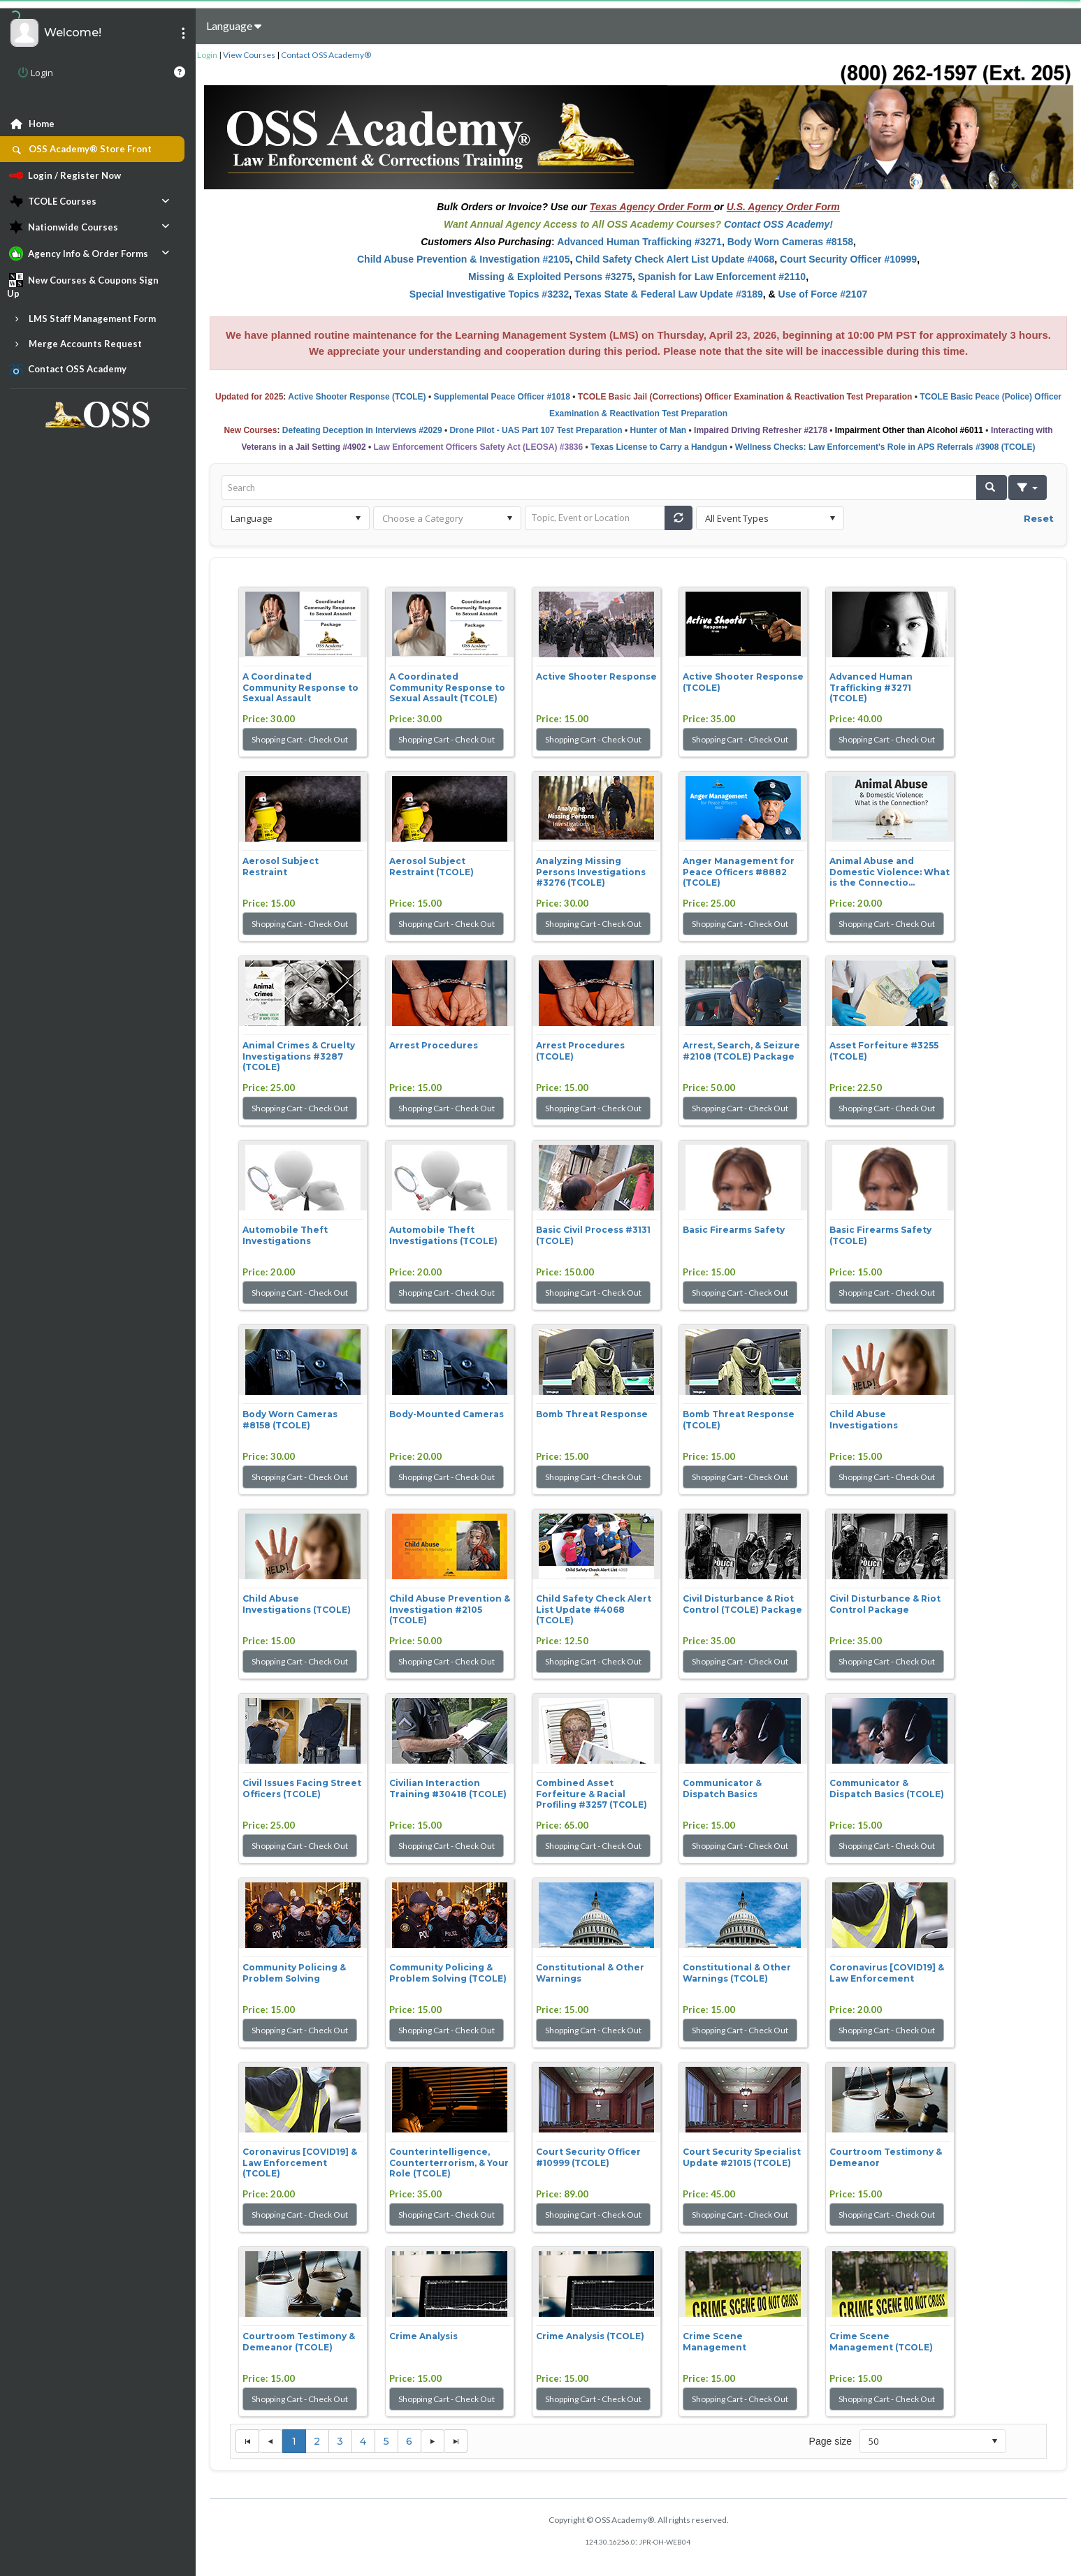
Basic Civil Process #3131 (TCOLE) (593, 1235)
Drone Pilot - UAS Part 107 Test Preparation (535, 430)
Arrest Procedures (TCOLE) (580, 1051)
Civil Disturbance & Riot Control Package (885, 1604)
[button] (991, 487)
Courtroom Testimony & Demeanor (885, 2157)
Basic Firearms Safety (734, 1229)
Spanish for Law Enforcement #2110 (722, 276)
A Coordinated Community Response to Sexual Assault (300, 687)
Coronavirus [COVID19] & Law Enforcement (886, 1973)
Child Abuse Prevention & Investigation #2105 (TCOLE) (449, 1609)
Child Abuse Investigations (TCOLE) (296, 1604)
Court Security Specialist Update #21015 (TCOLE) (742, 2157)
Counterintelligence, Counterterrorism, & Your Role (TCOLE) (449, 2162)
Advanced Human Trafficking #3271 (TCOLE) (871, 687)
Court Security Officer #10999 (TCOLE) (588, 2157)
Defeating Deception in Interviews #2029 (362, 430)
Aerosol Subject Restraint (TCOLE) (431, 866)
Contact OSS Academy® (326, 55)
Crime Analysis (423, 2336)
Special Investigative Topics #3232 (489, 294)
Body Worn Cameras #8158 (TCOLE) (290, 1419)
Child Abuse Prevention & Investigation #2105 (463, 259)
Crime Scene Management (714, 2341)
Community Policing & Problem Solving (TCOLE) (448, 1973)
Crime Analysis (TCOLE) (590, 2336)
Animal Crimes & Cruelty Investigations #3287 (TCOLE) (298, 1056)
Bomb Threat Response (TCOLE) (739, 1419)
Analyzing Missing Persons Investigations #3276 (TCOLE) (591, 872)
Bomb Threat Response (592, 1414)
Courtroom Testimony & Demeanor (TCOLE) (298, 2341)
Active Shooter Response (596, 676)
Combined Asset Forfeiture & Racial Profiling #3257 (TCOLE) (591, 1794)
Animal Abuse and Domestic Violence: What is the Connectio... (889, 872)
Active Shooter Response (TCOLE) (357, 397)
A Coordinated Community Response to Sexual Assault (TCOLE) (447, 687)
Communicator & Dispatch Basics (722, 1788)
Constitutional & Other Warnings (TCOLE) (737, 1973)
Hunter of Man (658, 430)
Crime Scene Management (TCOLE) (881, 2341)
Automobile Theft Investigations (285, 1235)
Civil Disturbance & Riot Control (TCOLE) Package (742, 1604)
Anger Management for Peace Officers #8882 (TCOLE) (739, 872)
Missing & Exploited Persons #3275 (550, 276)
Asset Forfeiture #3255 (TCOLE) (883, 1051)
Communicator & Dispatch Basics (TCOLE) (886, 1788)
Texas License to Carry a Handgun (658, 447)
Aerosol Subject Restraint (280, 866)
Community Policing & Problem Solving (294, 1973)
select (358, 518)
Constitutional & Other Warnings (590, 1973)
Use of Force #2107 (823, 294)
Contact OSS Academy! (778, 224)
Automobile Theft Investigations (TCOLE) (443, 1235)
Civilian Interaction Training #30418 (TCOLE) (448, 1788)
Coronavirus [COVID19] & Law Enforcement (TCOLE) (299, 2162)
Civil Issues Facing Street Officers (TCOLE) (301, 1788)
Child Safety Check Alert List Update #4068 (674, 259)
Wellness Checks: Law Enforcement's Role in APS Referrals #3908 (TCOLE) (885, 447)
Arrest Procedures (433, 1045)
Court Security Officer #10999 (848, 259)
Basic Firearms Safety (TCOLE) (880, 1235)
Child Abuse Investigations (863, 1419)
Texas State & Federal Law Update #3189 (668, 294)
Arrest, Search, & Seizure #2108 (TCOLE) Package (741, 1051)
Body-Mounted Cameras (446, 1414)
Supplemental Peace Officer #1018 (501, 397)
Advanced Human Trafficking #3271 (639, 241)
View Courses (249, 55)
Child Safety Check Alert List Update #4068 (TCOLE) (593, 1609)
